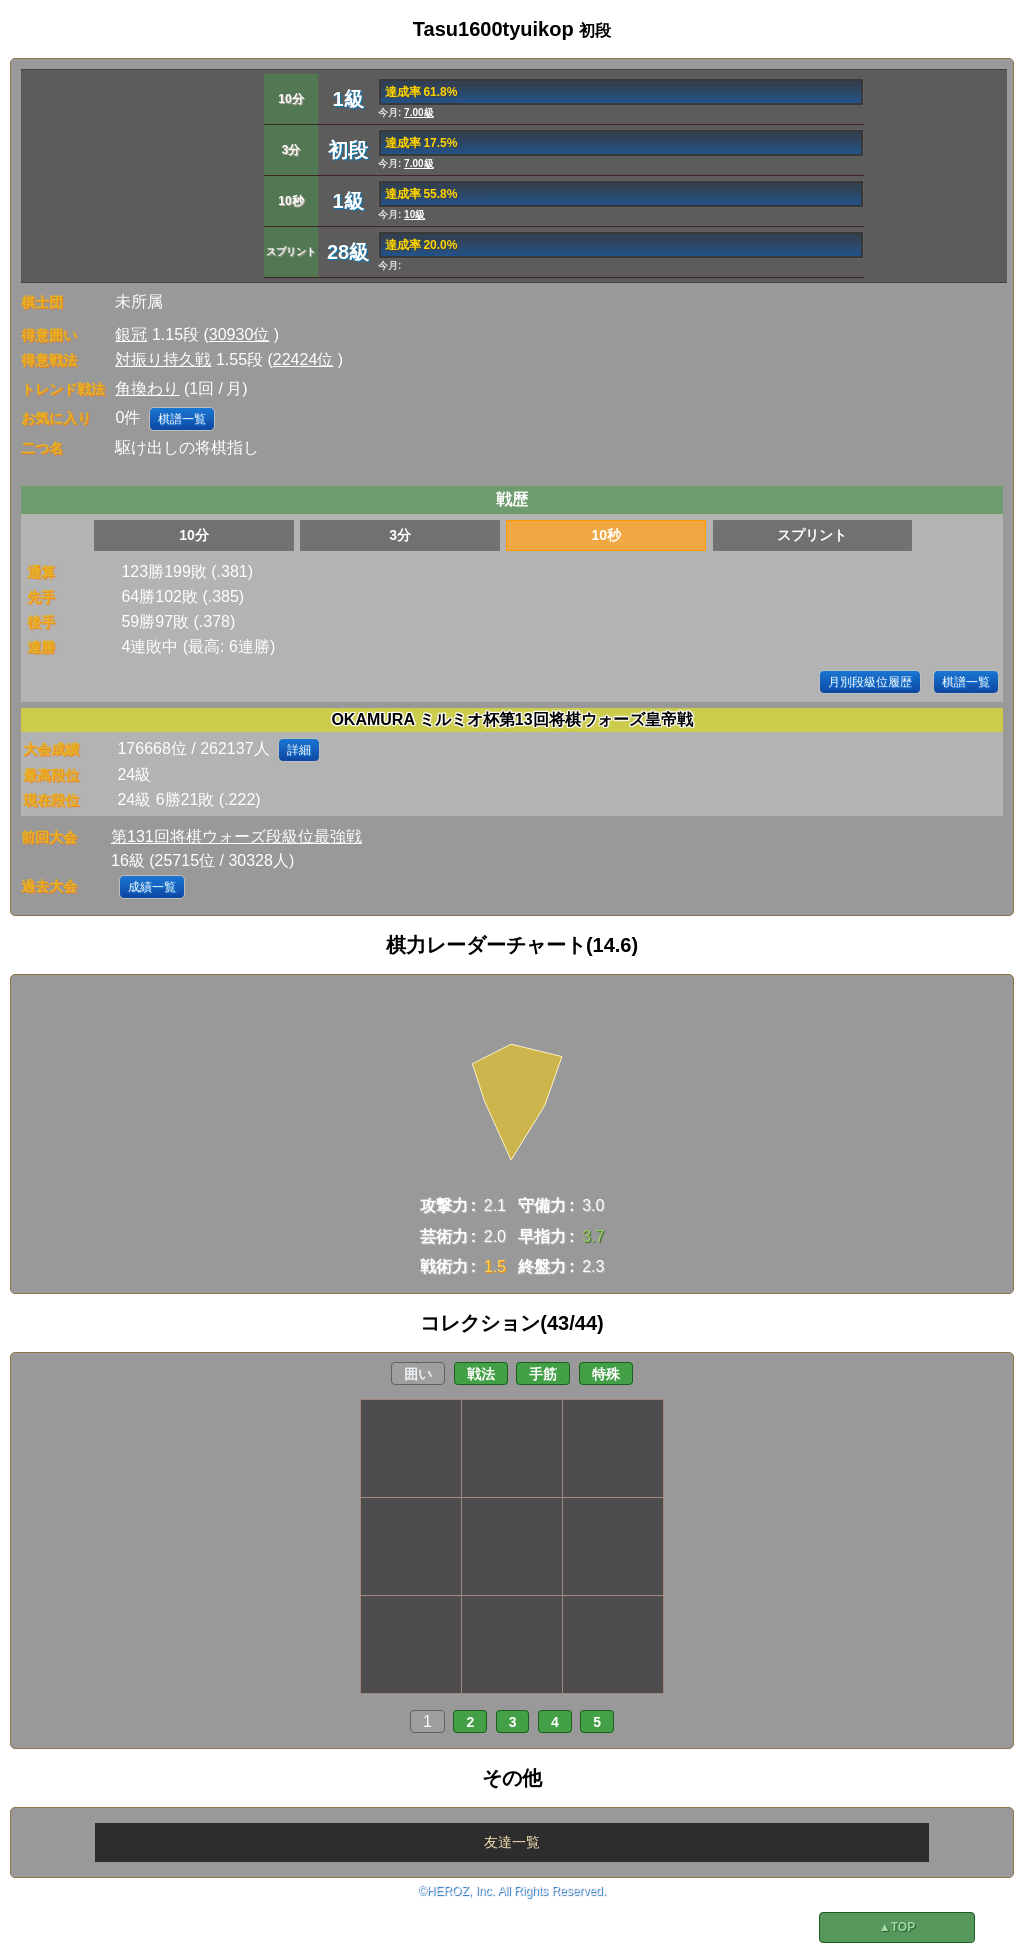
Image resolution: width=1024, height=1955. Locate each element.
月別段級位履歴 (870, 682)
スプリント (812, 535)
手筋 (543, 1374)
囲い (418, 1374)
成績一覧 (152, 887)
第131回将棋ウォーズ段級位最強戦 (236, 836)
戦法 (481, 1374)
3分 (400, 535)
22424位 (303, 359)
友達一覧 (512, 1842)
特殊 (606, 1374)
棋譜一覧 (182, 419)
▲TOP (897, 1927)
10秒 (606, 535)
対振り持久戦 (163, 359)
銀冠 (131, 334)
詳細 (299, 750)
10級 (414, 214)
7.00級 (418, 112)
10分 (194, 535)
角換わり (147, 388)
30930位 (239, 334)
